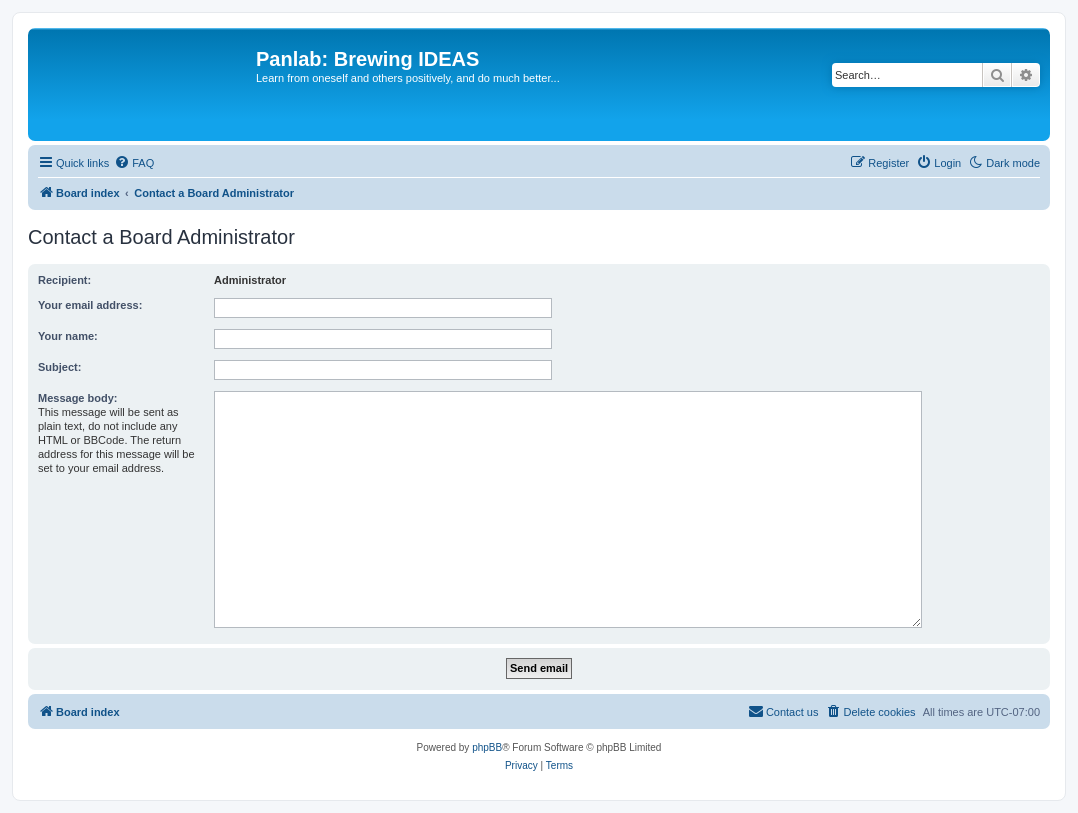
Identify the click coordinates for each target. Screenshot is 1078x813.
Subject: (59, 367)
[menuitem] (134, 163)
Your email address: (90, 305)
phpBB (487, 747)
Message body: (77, 398)
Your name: (68, 336)
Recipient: (64, 280)
